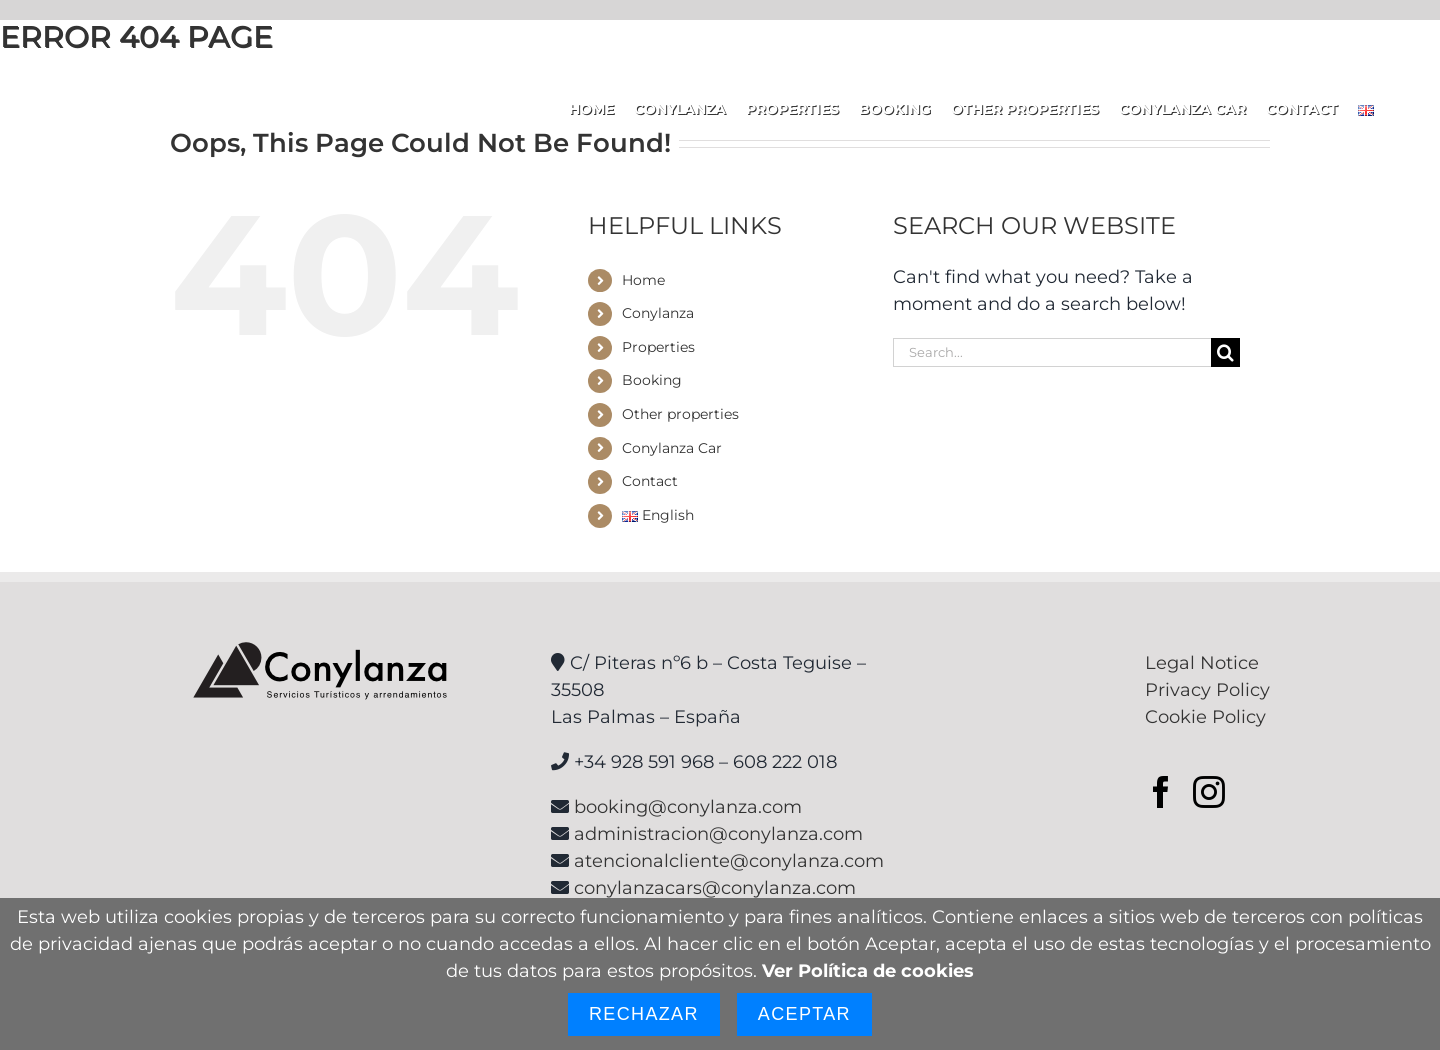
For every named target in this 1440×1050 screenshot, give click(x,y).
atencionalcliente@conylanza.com (729, 861)
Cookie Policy (1205, 717)
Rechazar (644, 1014)
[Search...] (1052, 352)
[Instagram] (1209, 792)
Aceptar (804, 1014)
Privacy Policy (1207, 690)
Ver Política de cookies (868, 971)
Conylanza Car (672, 448)
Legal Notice (1202, 663)
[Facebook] (1161, 792)
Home (643, 280)
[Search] (1225, 352)
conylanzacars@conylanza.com (715, 888)
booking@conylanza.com (688, 807)
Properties (658, 347)
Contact (650, 481)
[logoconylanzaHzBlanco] (146, 91)
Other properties (680, 414)
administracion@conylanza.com (718, 834)
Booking (652, 380)
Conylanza (658, 313)
